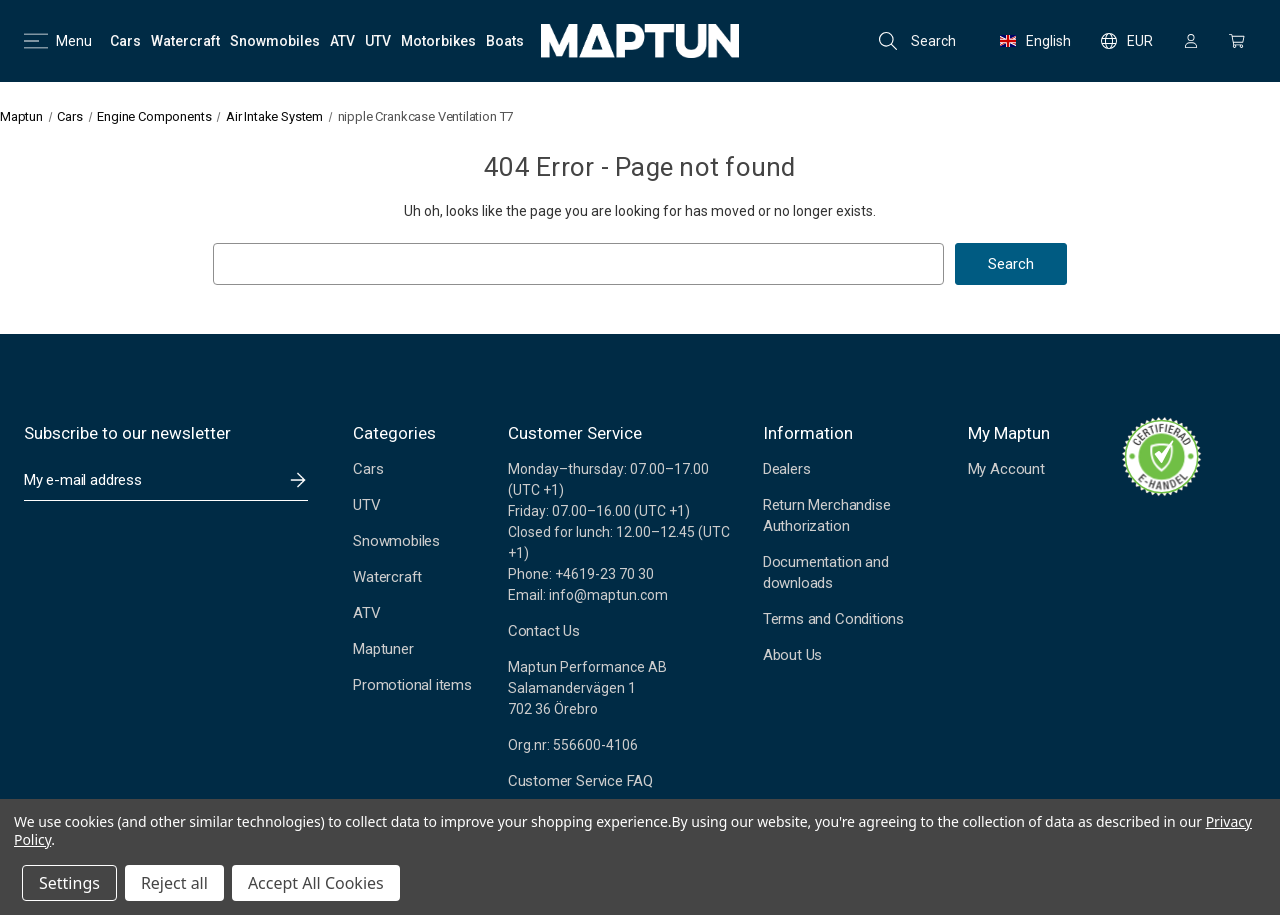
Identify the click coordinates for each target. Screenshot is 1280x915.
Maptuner (383, 649)
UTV (366, 505)
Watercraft (387, 577)
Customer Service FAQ (580, 781)
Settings (69, 883)
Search (917, 41)
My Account (1006, 469)
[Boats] (505, 41)
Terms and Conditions (833, 619)
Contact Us (544, 631)
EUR (1127, 41)
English (1035, 41)
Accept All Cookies (316, 883)
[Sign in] (1191, 41)
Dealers (787, 469)
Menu (58, 41)
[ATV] (342, 41)
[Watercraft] (185, 41)
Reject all (174, 883)
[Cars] (125, 41)
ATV (366, 613)
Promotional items (412, 685)
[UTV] (378, 41)
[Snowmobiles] (275, 41)
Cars (368, 469)
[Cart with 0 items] (1237, 41)
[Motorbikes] (438, 41)
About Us (792, 655)
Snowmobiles (396, 541)
